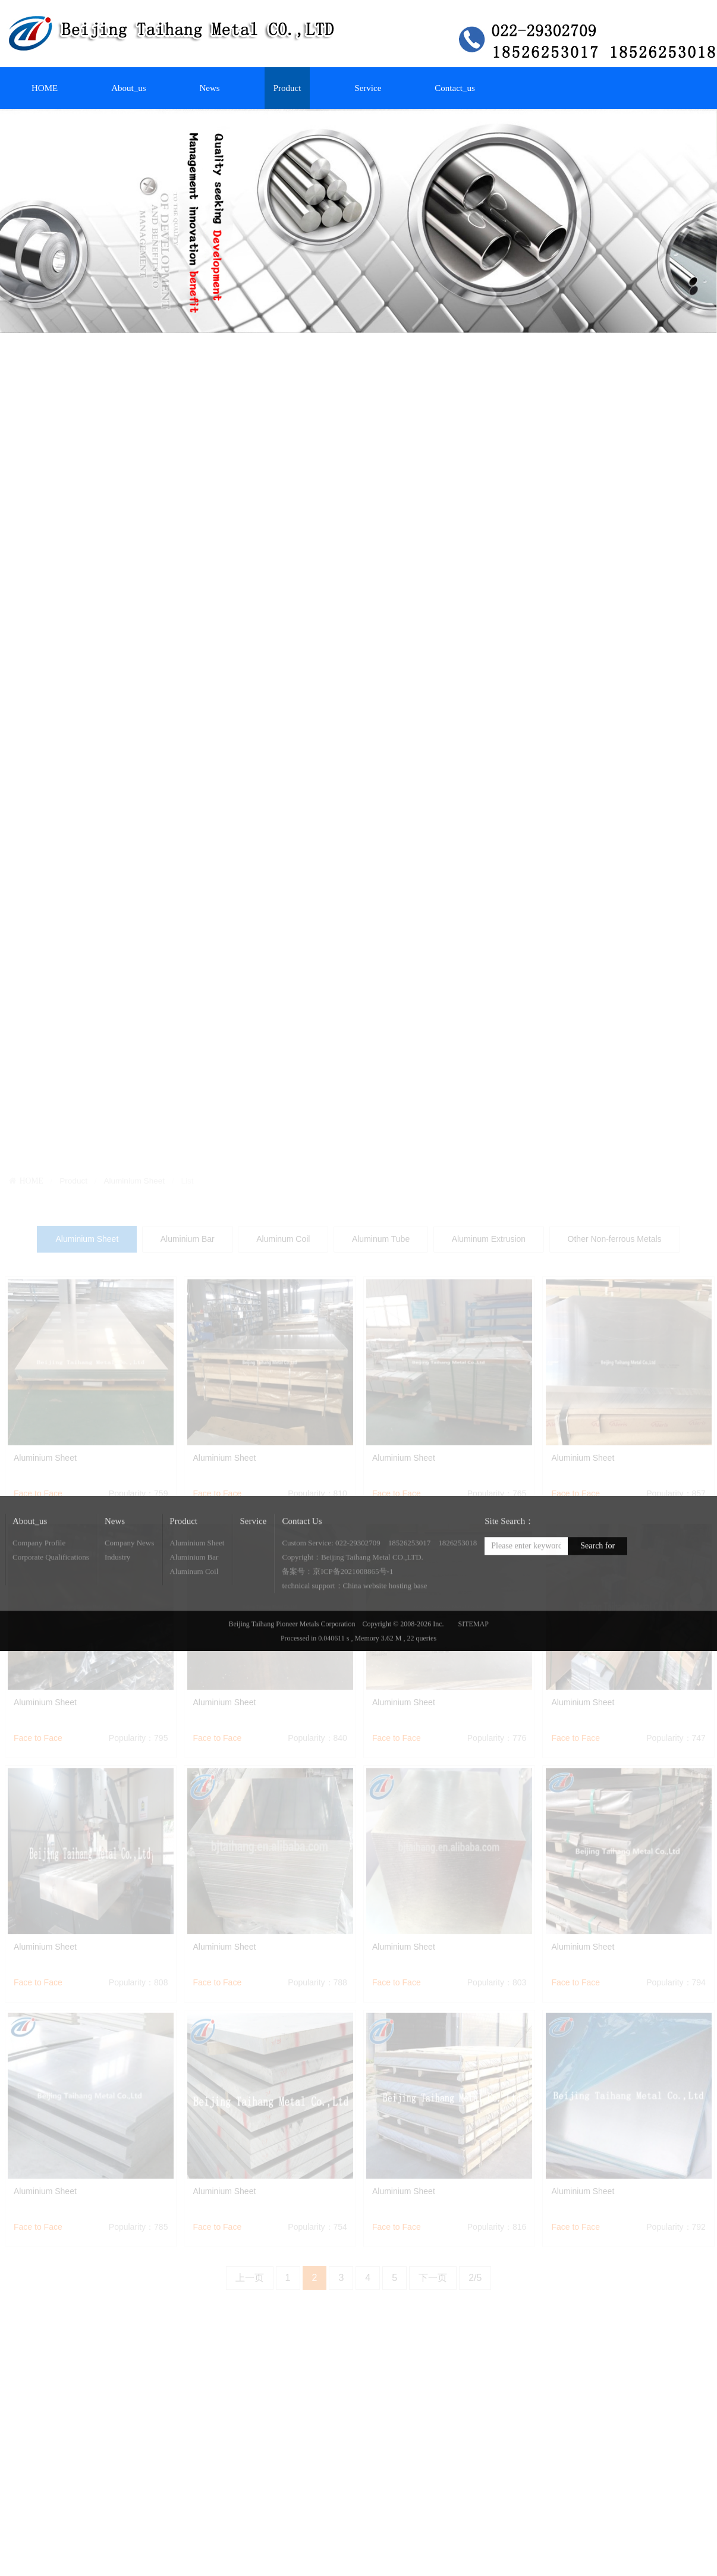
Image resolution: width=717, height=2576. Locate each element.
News (210, 88)
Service (367, 88)
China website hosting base (385, 1625)
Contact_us (455, 88)
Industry (117, 1596)
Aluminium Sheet (196, 1582)
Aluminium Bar (193, 1596)
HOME (45, 88)
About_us (128, 88)
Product (287, 88)
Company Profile (38, 1582)
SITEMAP (473, 1663)
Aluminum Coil (193, 1611)
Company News (129, 1582)
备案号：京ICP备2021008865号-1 (337, 1611)
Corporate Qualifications (50, 1596)
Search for (597, 1585)
